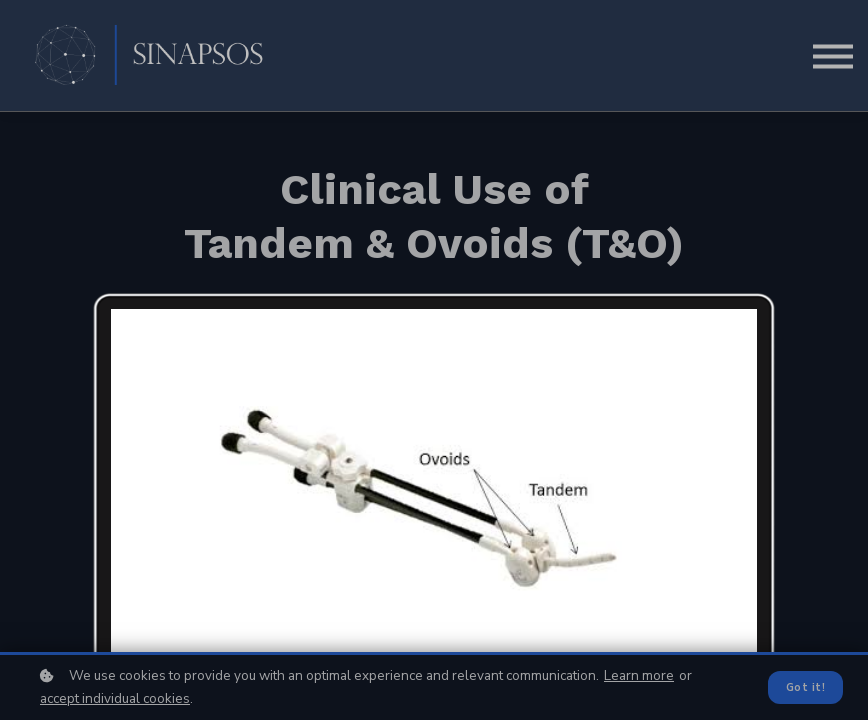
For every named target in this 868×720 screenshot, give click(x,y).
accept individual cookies (115, 698)
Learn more (639, 675)
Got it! (805, 687)
